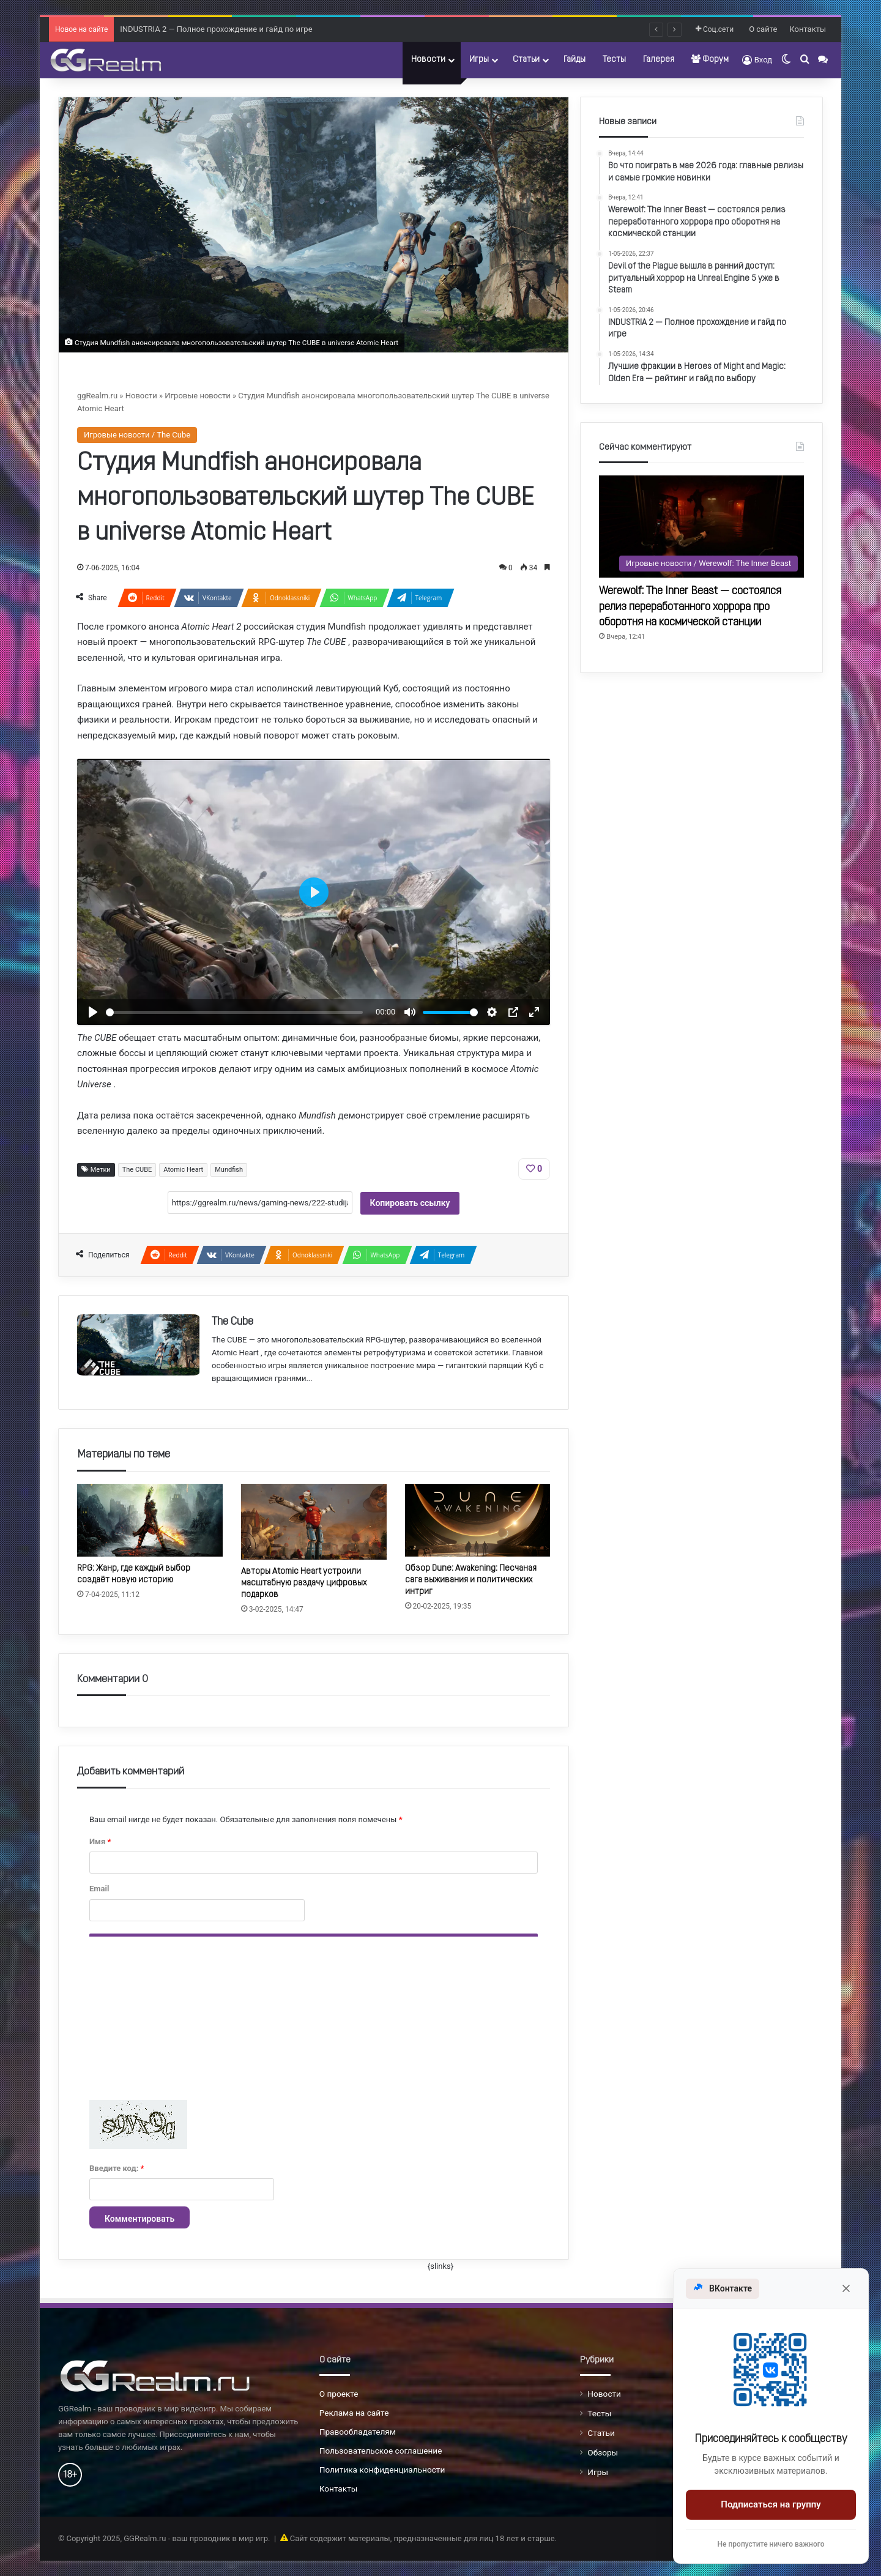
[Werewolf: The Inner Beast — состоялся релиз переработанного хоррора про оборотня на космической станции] (701, 526)
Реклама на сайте (354, 2413)
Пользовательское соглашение (380, 2450)
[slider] (234, 1012)
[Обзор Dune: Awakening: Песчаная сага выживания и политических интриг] (478, 1520)
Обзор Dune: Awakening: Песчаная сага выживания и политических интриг (471, 1580)
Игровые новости (197, 395)
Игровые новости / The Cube (137, 434)
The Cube (232, 1322)
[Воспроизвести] (93, 1012)
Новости (428, 59)
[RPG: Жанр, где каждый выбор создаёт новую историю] (150, 1520)
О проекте (339, 2394)
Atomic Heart (183, 1170)
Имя (100, 1841)
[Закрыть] (846, 2288)
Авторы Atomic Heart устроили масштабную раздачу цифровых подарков (303, 1583)
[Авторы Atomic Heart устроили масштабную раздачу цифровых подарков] (314, 1522)
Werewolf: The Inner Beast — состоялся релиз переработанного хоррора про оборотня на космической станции (690, 607)
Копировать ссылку (410, 1203)
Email (99, 1888)
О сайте (763, 29)
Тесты (614, 59)
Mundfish (229, 1170)
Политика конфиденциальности (382, 2469)
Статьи (526, 59)
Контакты (807, 29)
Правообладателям (357, 2431)
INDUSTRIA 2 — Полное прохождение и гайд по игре (216, 29)
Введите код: (116, 2168)
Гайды (574, 59)
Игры (479, 59)
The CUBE (137, 1170)
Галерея (658, 59)
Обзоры (602, 2452)
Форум (710, 59)
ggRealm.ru (97, 395)
